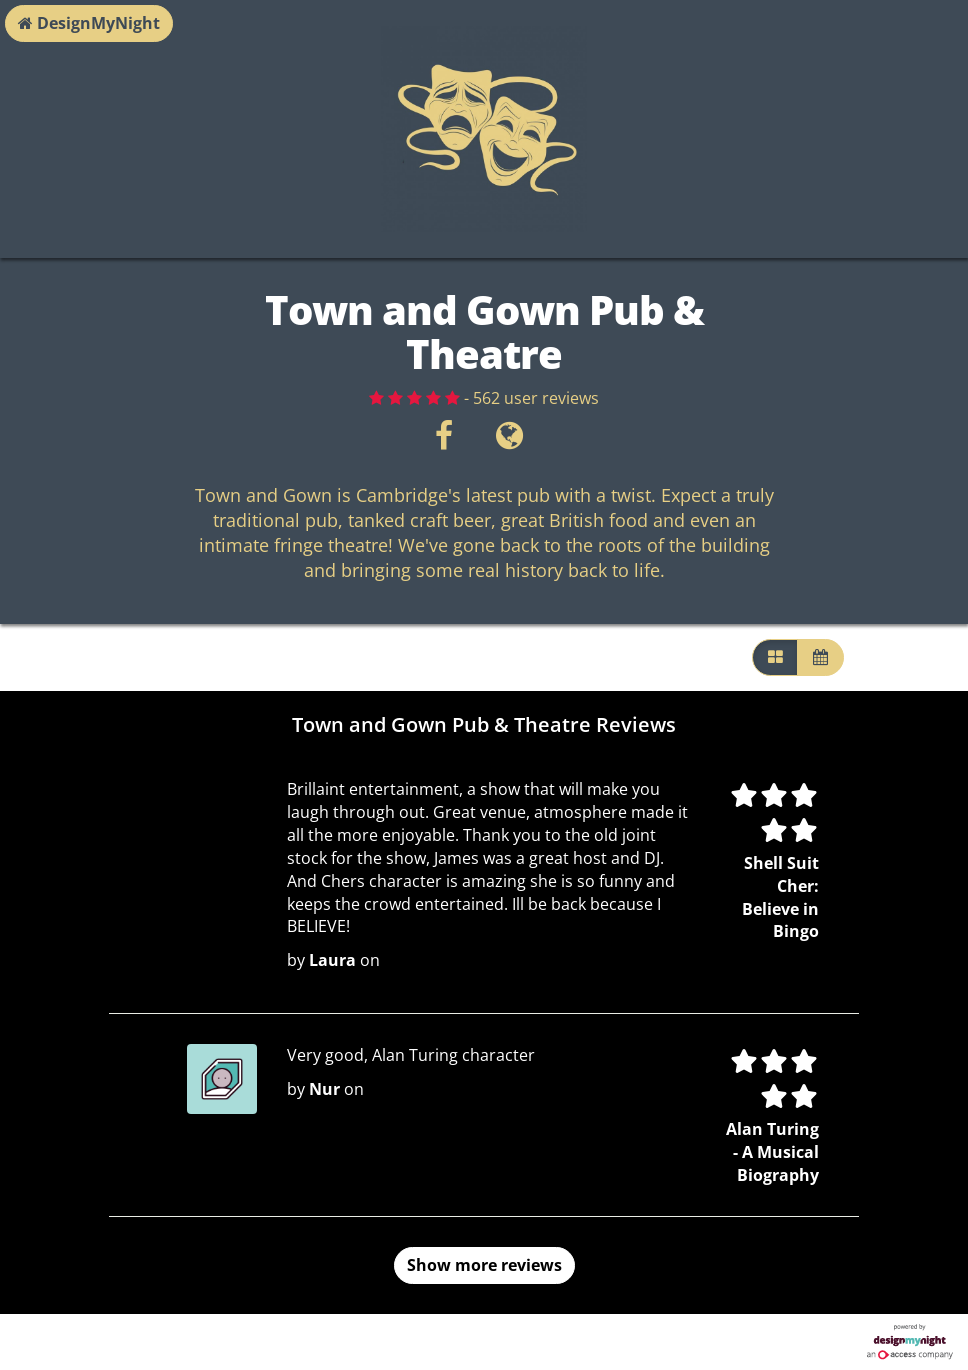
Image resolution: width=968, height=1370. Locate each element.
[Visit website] (509, 441)
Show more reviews (484, 1265)
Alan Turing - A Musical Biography (772, 1152)
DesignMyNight (89, 23)
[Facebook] (443, 441)
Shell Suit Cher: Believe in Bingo (780, 897)
